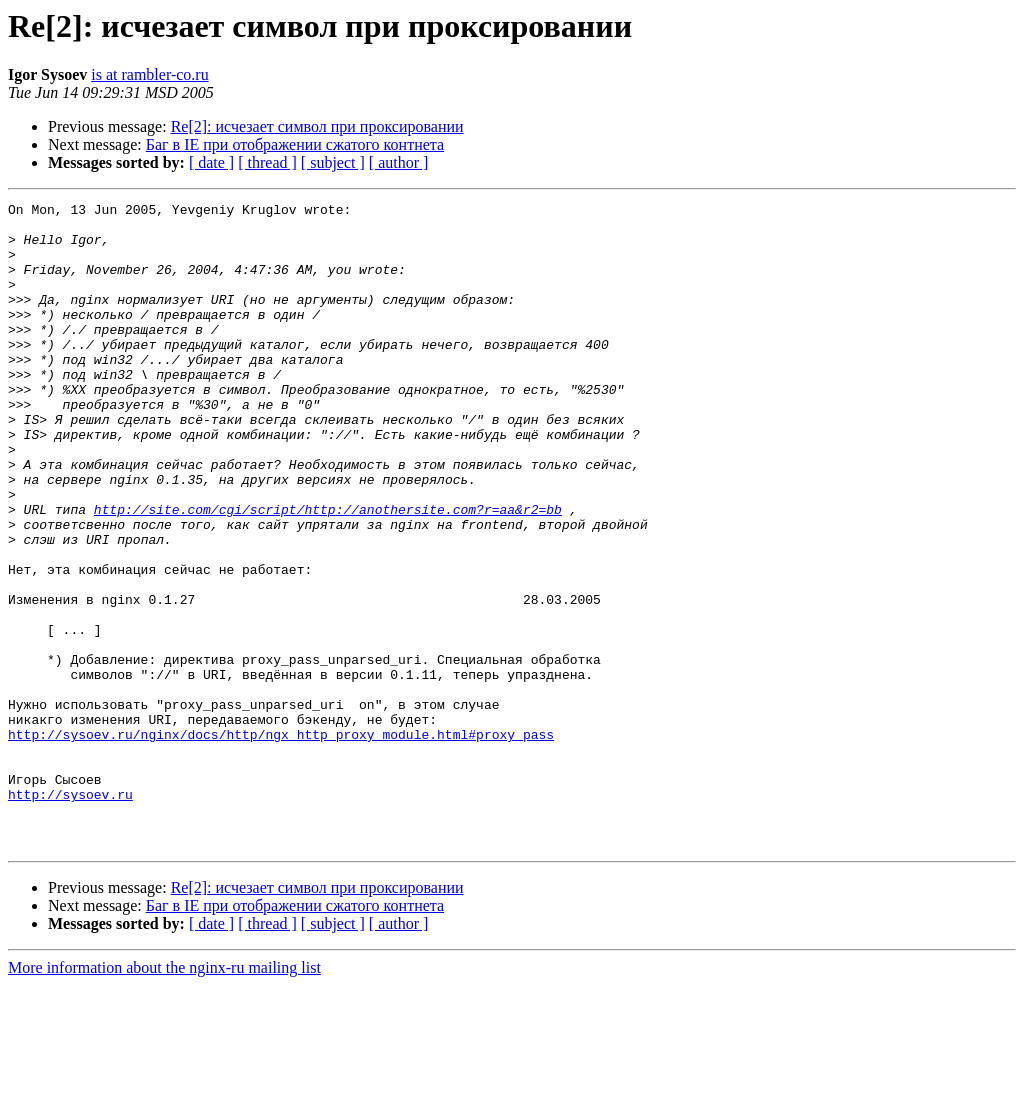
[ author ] (399, 162)
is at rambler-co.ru (149, 74)
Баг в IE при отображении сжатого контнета (295, 144)
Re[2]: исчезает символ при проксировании (317, 126)
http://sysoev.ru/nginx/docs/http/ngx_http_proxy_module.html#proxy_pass (281, 842)
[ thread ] (267, 162)
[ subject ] (333, 162)
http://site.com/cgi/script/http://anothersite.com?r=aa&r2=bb (328, 572)
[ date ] (211, 162)
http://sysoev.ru (70, 914)
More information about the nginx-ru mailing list (164, 1096)
